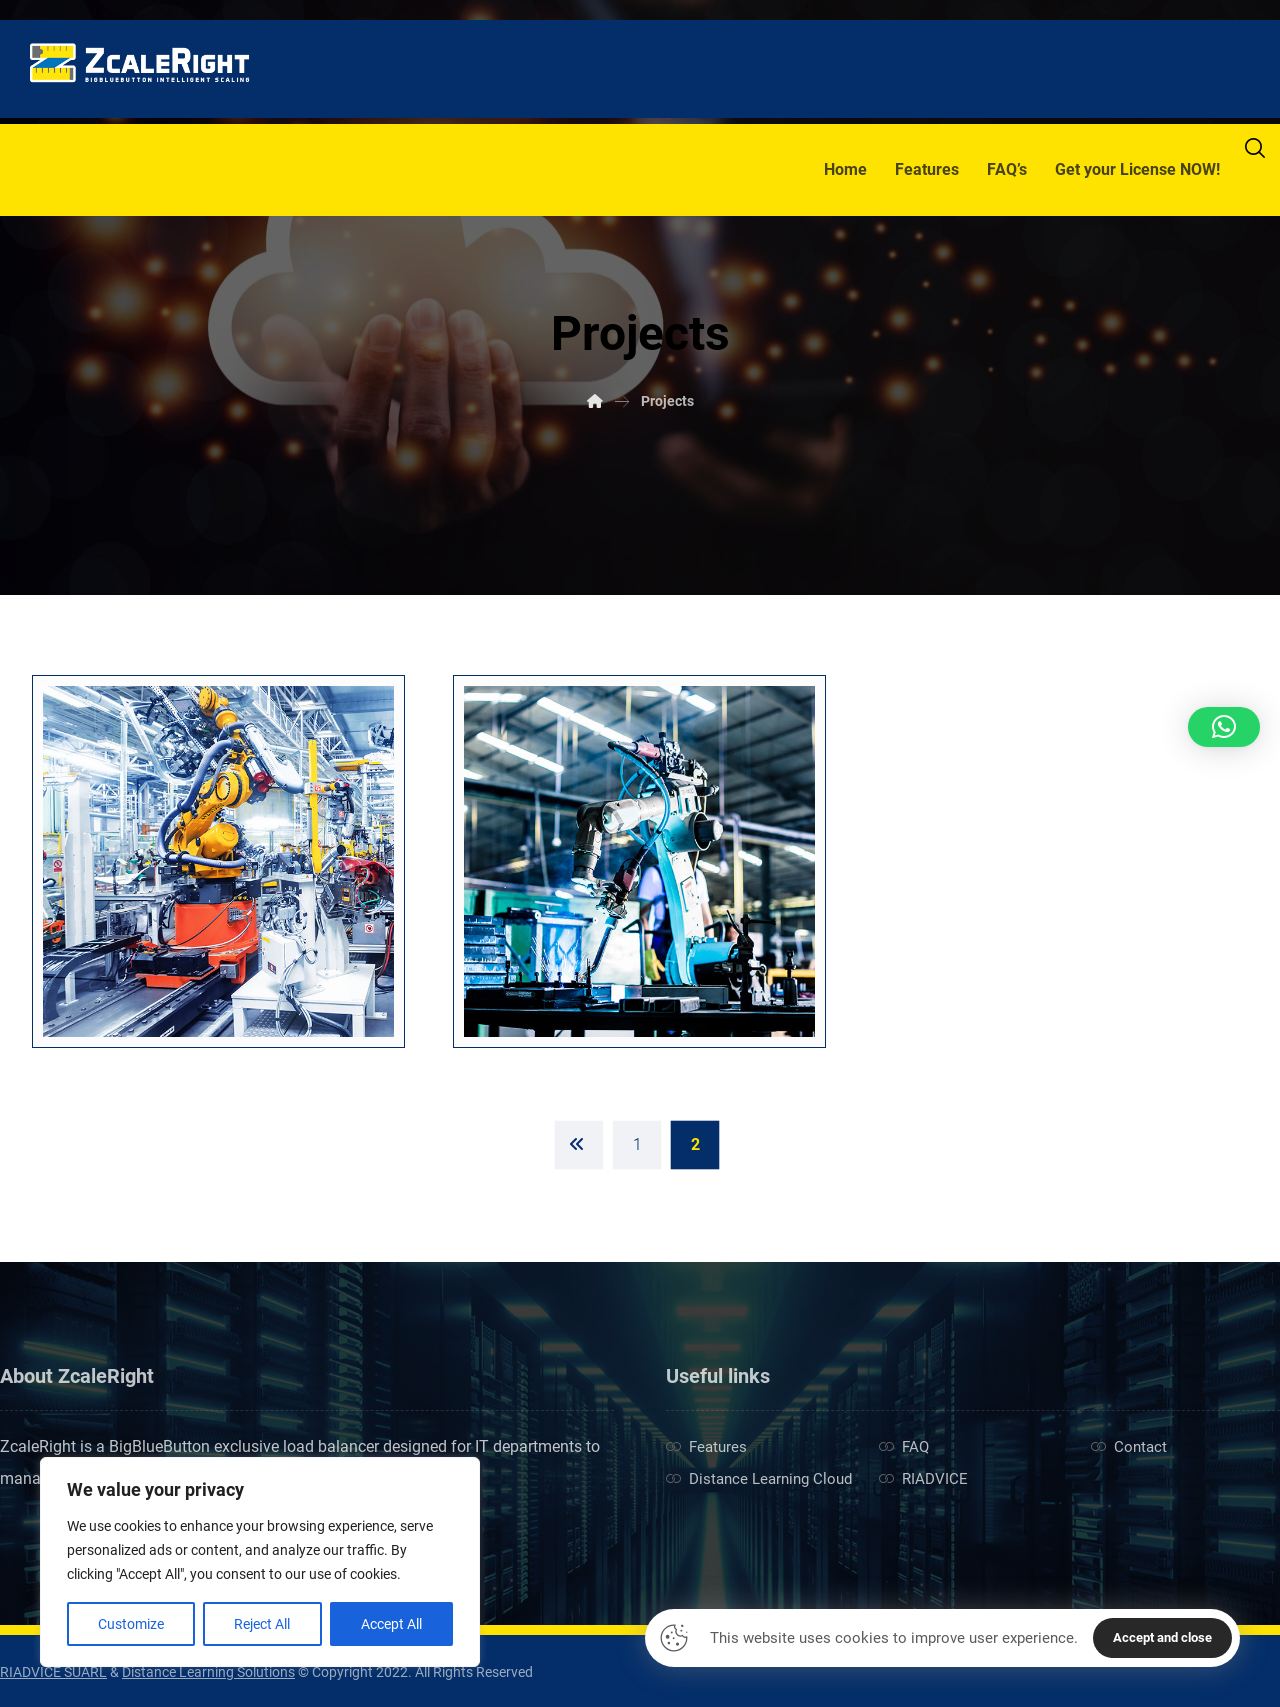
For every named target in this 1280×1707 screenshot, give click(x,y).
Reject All (262, 1624)
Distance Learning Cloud (759, 1479)
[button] (1224, 727)
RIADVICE (923, 1479)
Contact (1129, 1447)
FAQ (904, 1447)
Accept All (391, 1624)
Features (706, 1447)
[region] (260, 1562)
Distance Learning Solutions (208, 1672)
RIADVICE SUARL (53, 1672)
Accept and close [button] (1162, 1637)
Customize (131, 1624)
